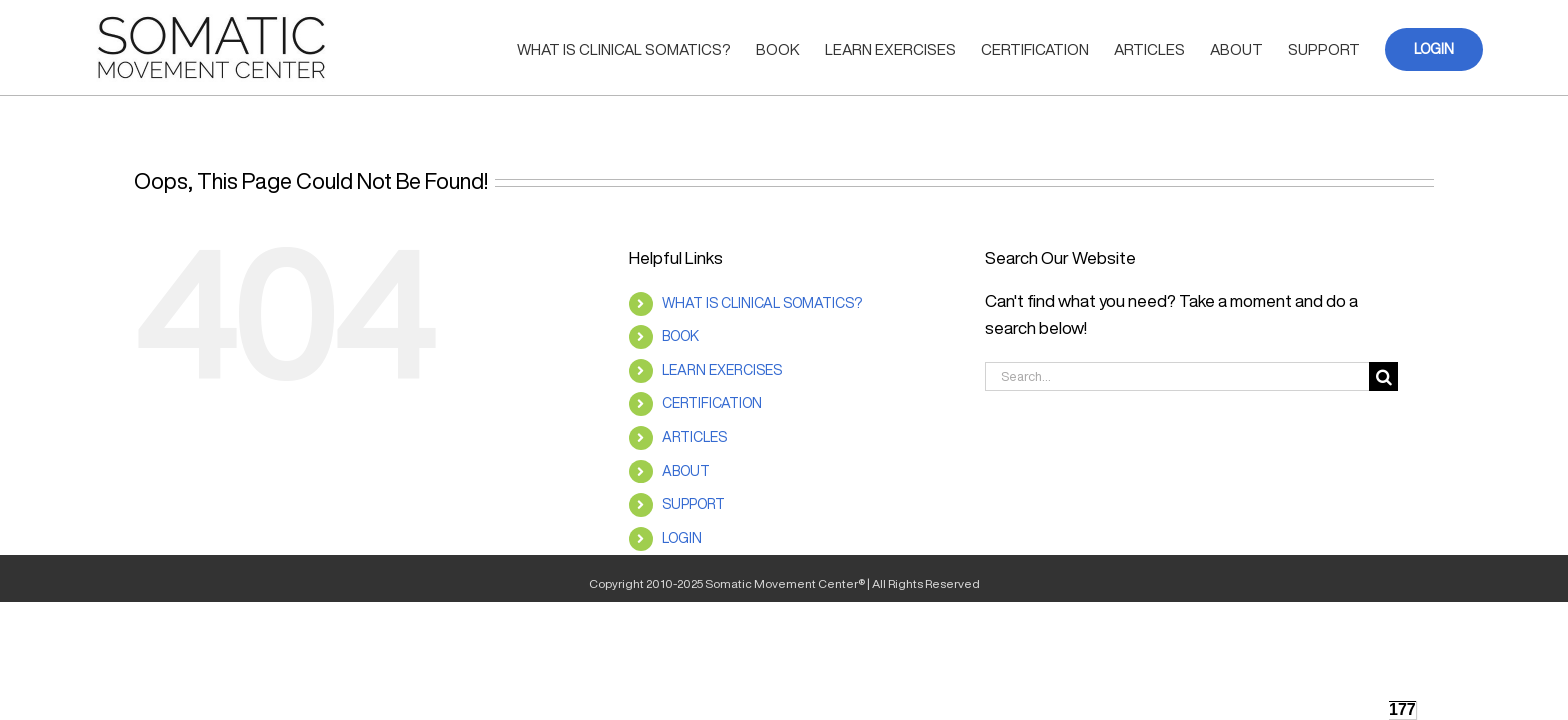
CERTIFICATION (712, 403)
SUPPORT (693, 504)
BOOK (680, 336)
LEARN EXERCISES (722, 370)
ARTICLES (694, 437)
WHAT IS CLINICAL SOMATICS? (762, 303)
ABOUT (686, 471)
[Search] (1383, 376)
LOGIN (682, 538)
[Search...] (1177, 376)
